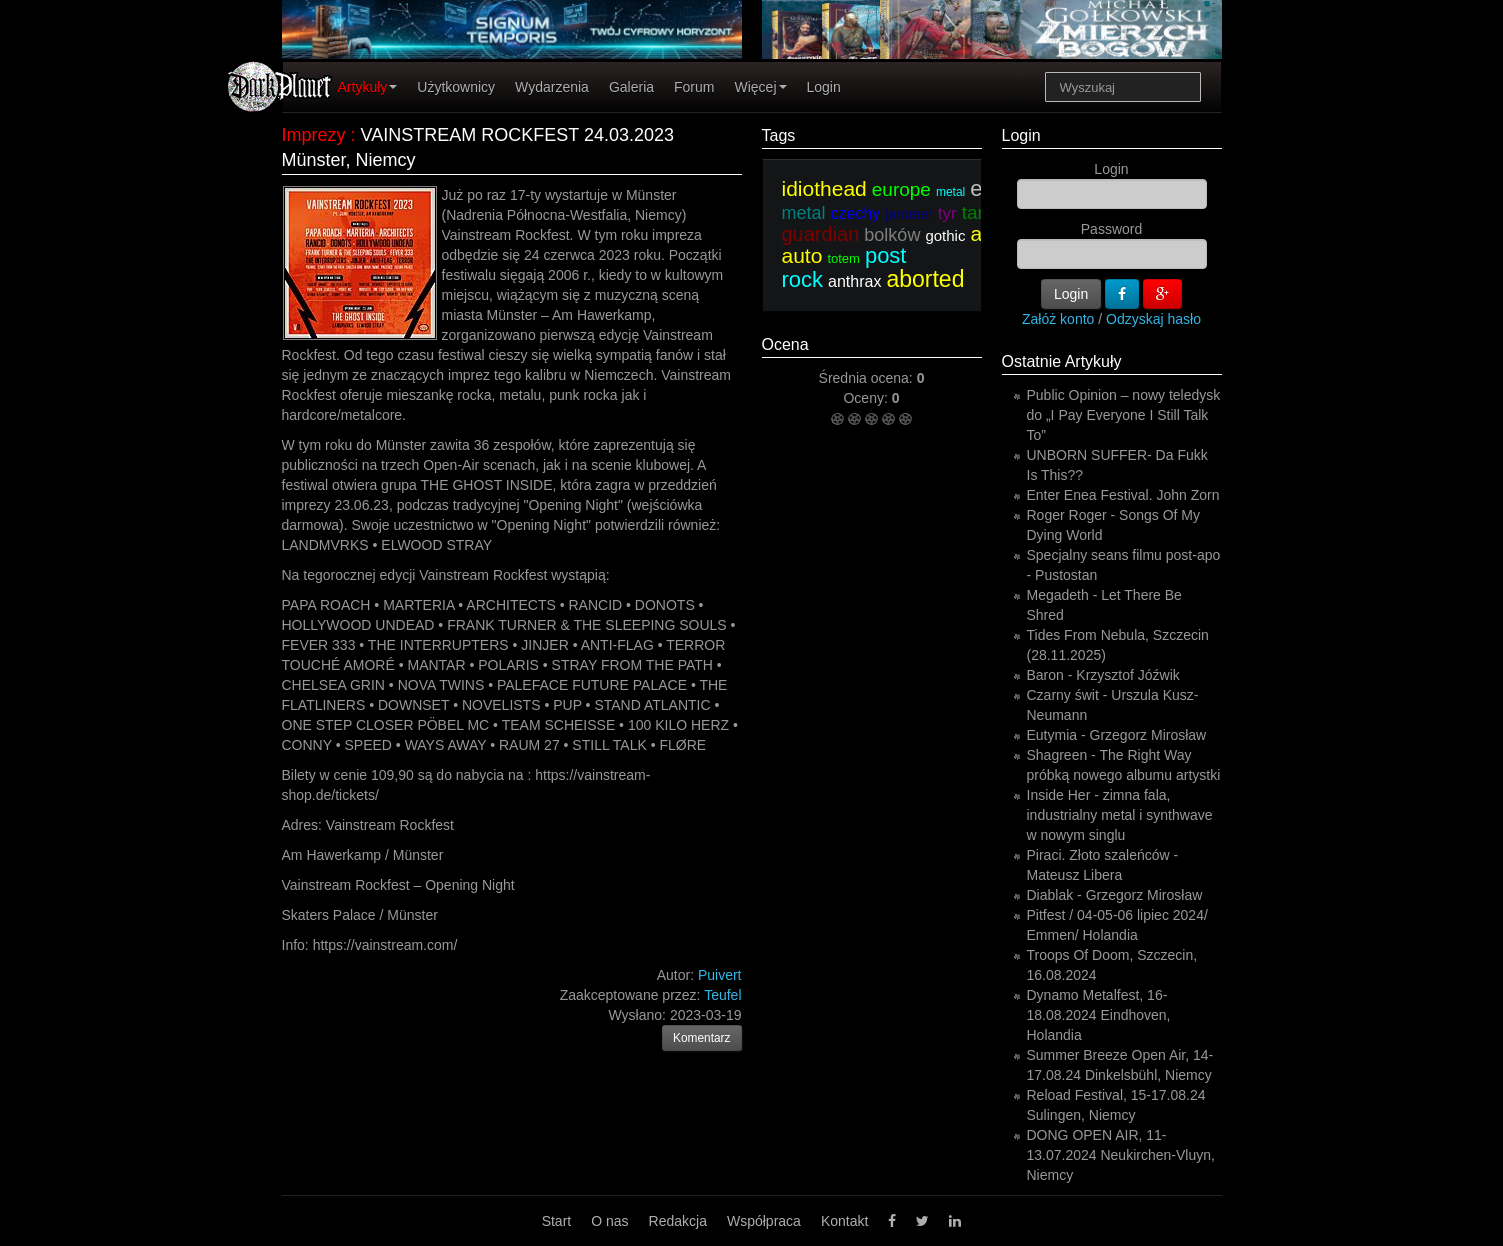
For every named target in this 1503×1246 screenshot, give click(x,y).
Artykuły (368, 87)
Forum (694, 87)
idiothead (824, 188)
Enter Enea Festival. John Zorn (1123, 495)
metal (950, 192)
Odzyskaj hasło (1153, 319)
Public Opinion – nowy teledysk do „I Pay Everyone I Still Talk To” (1124, 415)
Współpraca (764, 1221)
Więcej (760, 87)
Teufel (722, 995)
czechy (856, 213)
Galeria (631, 87)
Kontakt (844, 1221)
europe (901, 189)
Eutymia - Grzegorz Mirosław (1117, 735)
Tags (779, 135)
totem (843, 258)
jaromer (908, 214)
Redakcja (678, 1221)
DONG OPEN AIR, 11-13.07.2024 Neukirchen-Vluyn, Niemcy (1121, 1155)
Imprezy (314, 135)
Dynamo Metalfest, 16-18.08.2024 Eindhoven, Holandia (1099, 1015)
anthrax (854, 281)
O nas (609, 1221)
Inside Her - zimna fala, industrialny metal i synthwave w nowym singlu (1120, 815)
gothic (945, 235)
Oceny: (867, 398)
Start (557, 1221)
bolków (892, 235)
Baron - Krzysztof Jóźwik (1103, 675)
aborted (925, 279)
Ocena (785, 344)
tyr (947, 213)
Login (824, 87)
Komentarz (702, 1038)
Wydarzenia (552, 87)
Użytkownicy (456, 87)
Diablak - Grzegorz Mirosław (1115, 895)
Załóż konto (1058, 319)
